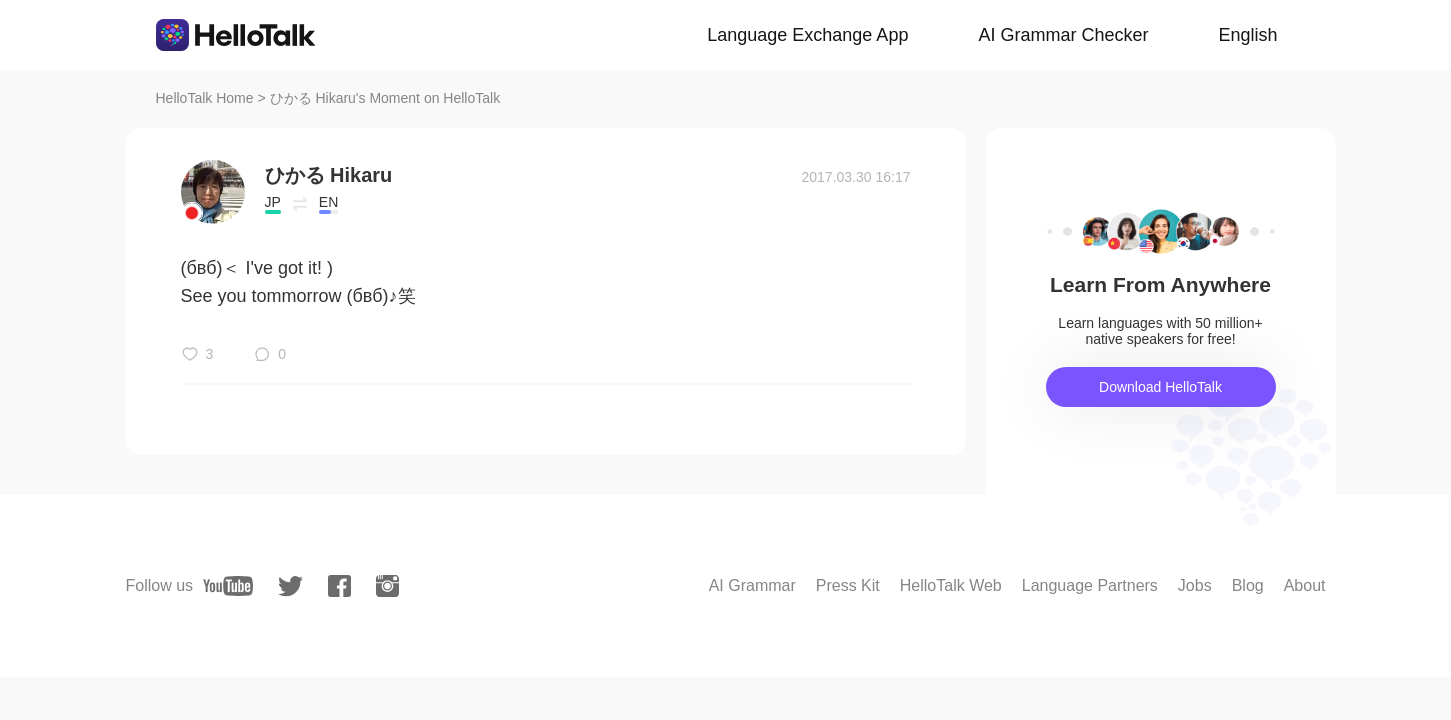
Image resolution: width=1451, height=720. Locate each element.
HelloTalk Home (205, 98)
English (1247, 35)
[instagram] (387, 586)
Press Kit (848, 585)
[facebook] (339, 586)
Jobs (1195, 585)
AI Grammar (752, 585)
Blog (1248, 585)
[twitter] (290, 586)
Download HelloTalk (1160, 387)
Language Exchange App (807, 35)
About (1305, 585)
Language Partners (1090, 585)
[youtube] (228, 586)
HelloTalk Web (951, 585)
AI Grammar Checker (1063, 35)
